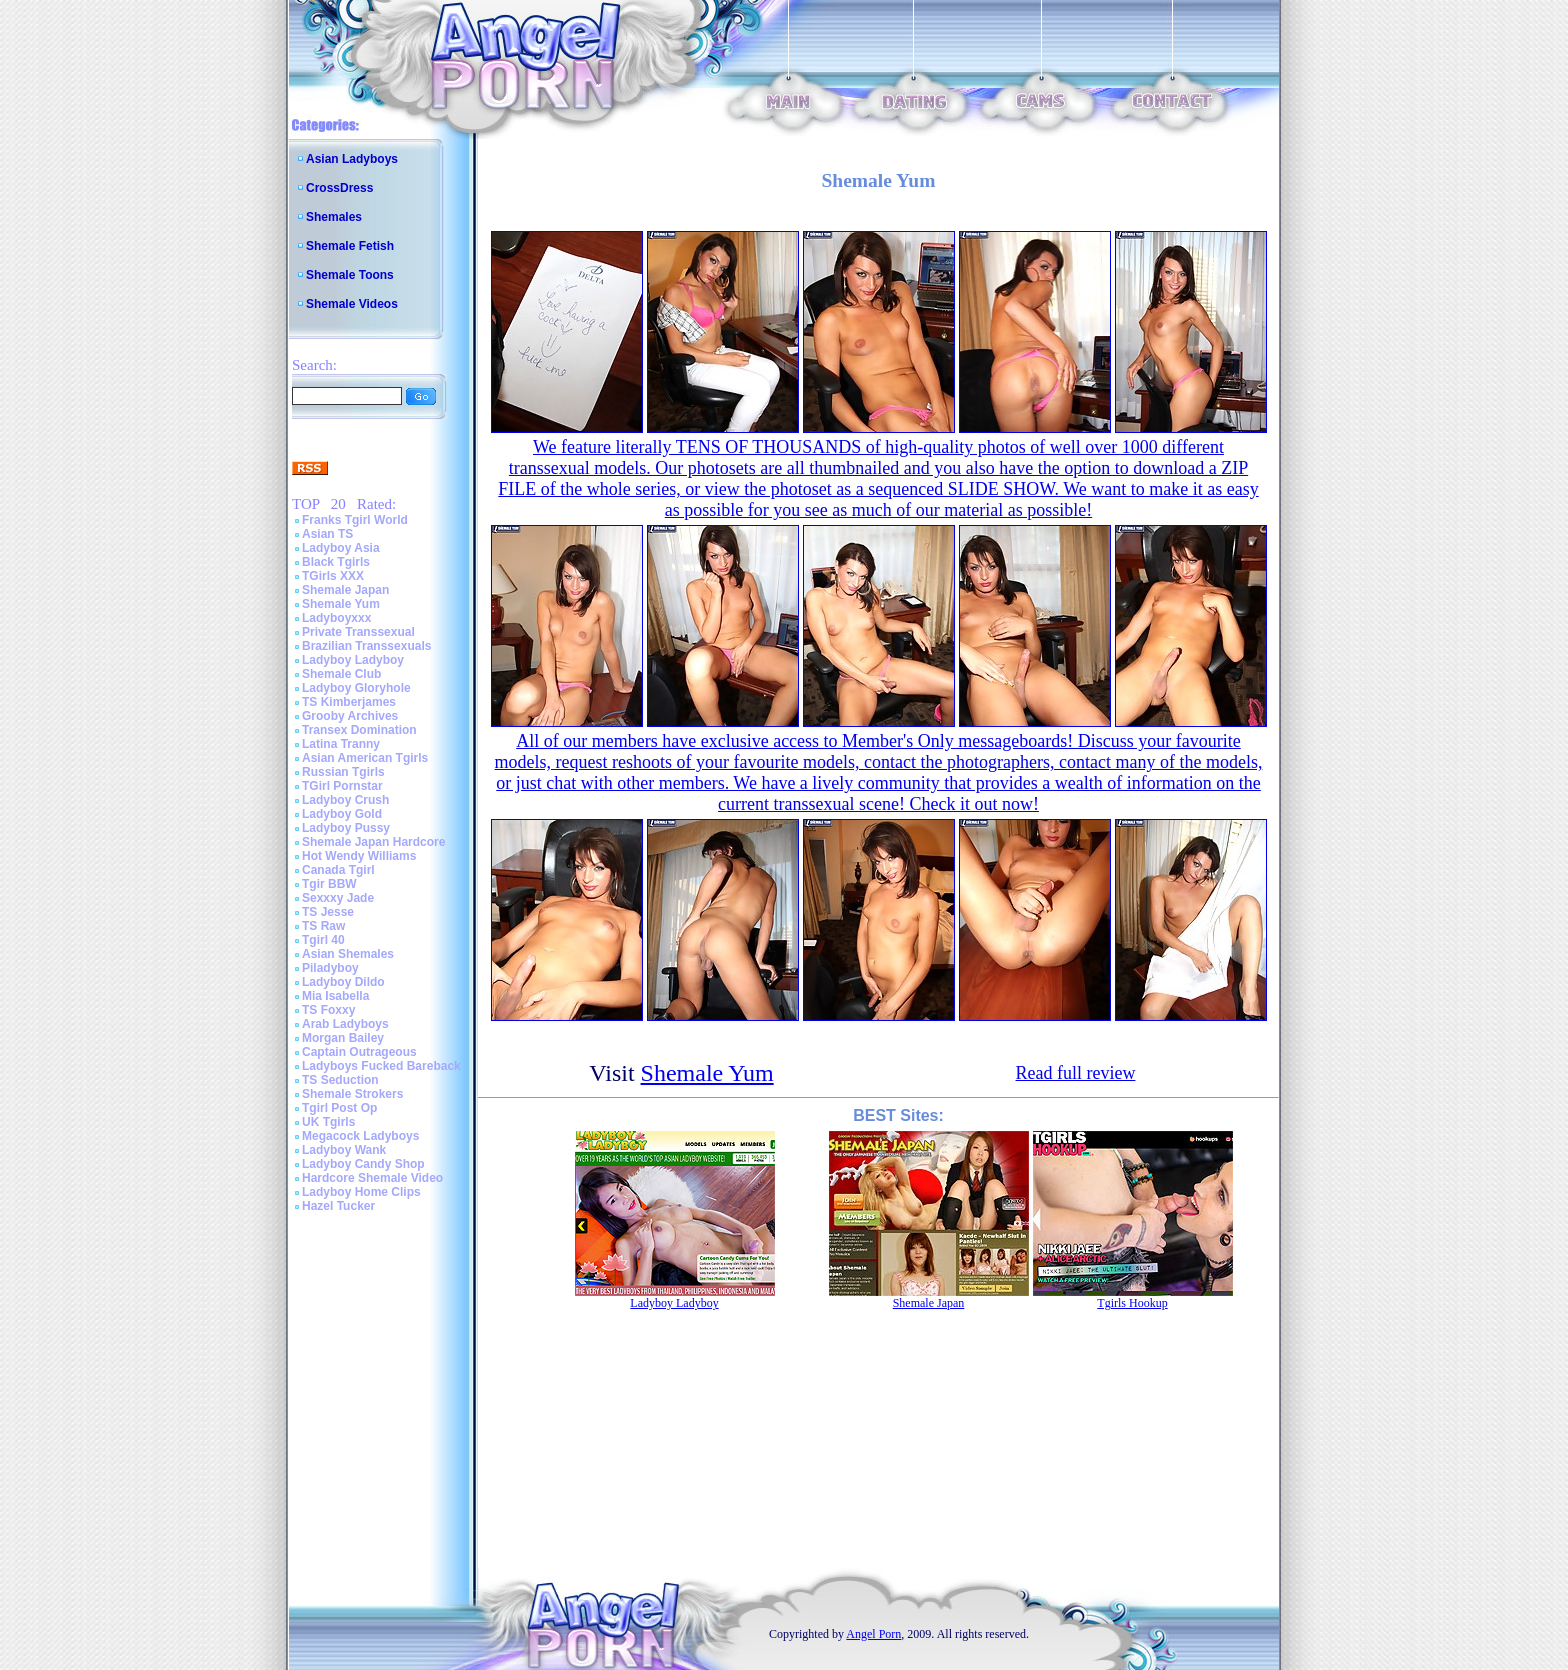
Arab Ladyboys (345, 1024)
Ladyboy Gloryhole (356, 688)
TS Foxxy (328, 1010)
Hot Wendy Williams (359, 856)
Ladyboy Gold (342, 814)
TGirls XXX (333, 576)
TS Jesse (328, 912)
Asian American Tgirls (365, 758)
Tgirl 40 (323, 940)
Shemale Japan (345, 590)
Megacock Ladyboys (360, 1136)
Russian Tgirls (343, 772)
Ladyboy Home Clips (361, 1192)
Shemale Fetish (350, 246)
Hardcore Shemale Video (372, 1178)
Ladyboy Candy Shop (363, 1164)
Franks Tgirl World (355, 520)
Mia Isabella (335, 996)
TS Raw (323, 926)
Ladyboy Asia (341, 548)
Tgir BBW (329, 884)
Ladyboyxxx (336, 618)
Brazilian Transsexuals (366, 646)
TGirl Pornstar (342, 786)
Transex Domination (359, 730)
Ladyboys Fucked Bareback (381, 1066)
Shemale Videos (352, 304)
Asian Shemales (348, 954)
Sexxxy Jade (338, 898)
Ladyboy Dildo (343, 982)
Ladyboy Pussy (346, 828)
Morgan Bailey (343, 1038)
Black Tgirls (336, 562)
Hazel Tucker (338, 1206)
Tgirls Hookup (1132, 1303)
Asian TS (327, 534)
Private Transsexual (358, 632)
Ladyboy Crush (345, 800)
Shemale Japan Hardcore (373, 842)
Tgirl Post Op (339, 1108)
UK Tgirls (328, 1122)
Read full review (1076, 1073)
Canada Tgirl (338, 870)
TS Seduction (340, 1080)
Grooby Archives (350, 716)
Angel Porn (873, 1634)
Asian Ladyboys (352, 159)
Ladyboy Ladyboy (353, 660)
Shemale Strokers (352, 1094)
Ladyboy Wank (344, 1150)
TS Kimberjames (349, 702)
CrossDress (339, 188)
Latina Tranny (341, 744)
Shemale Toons (350, 275)
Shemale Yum (341, 604)
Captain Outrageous (359, 1052)
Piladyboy (330, 968)
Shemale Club (341, 674)
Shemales (334, 217)
